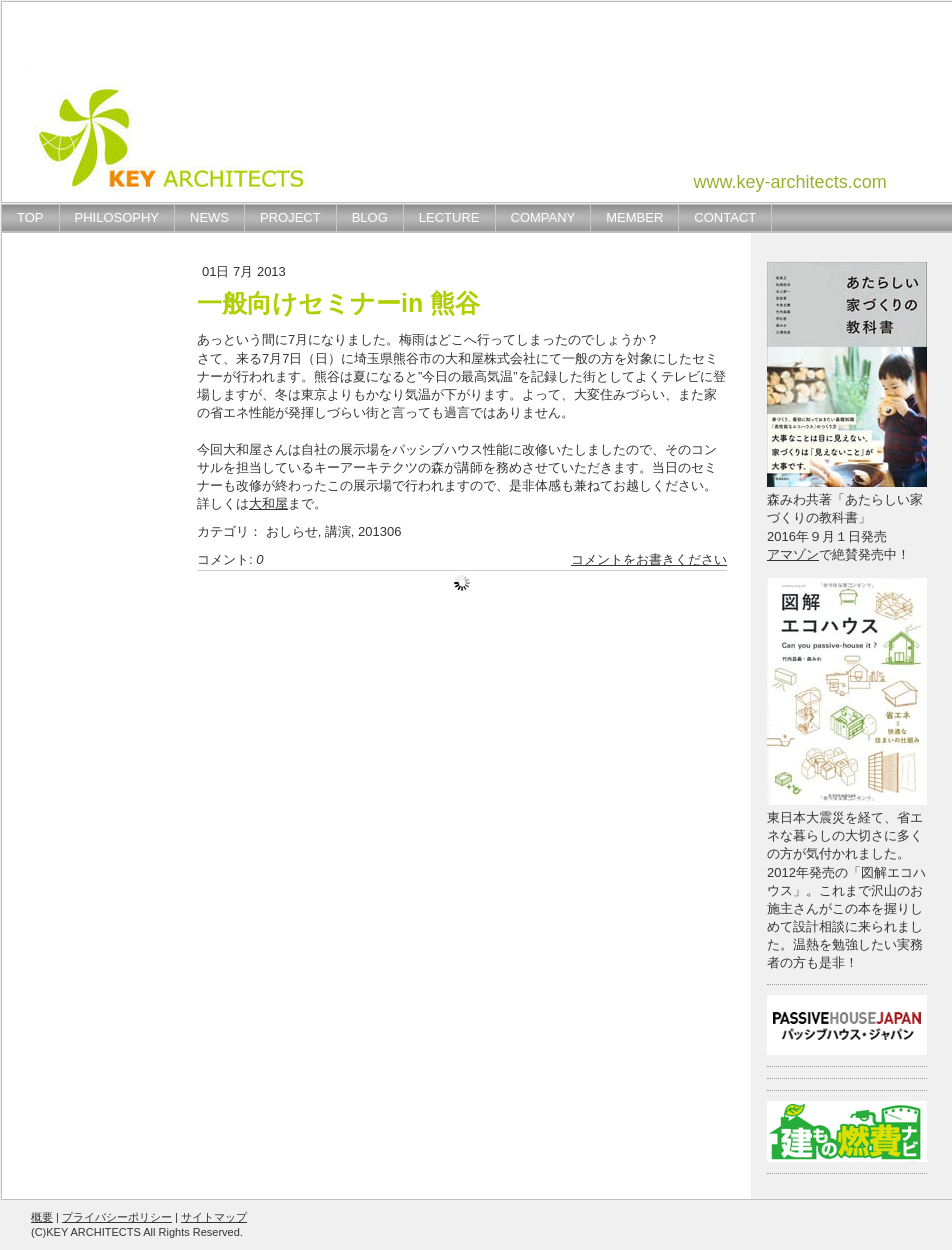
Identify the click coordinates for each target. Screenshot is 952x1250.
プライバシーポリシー (117, 1217)
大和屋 (268, 503)
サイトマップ (214, 1217)
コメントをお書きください (649, 559)
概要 (42, 1217)
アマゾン (793, 554)
